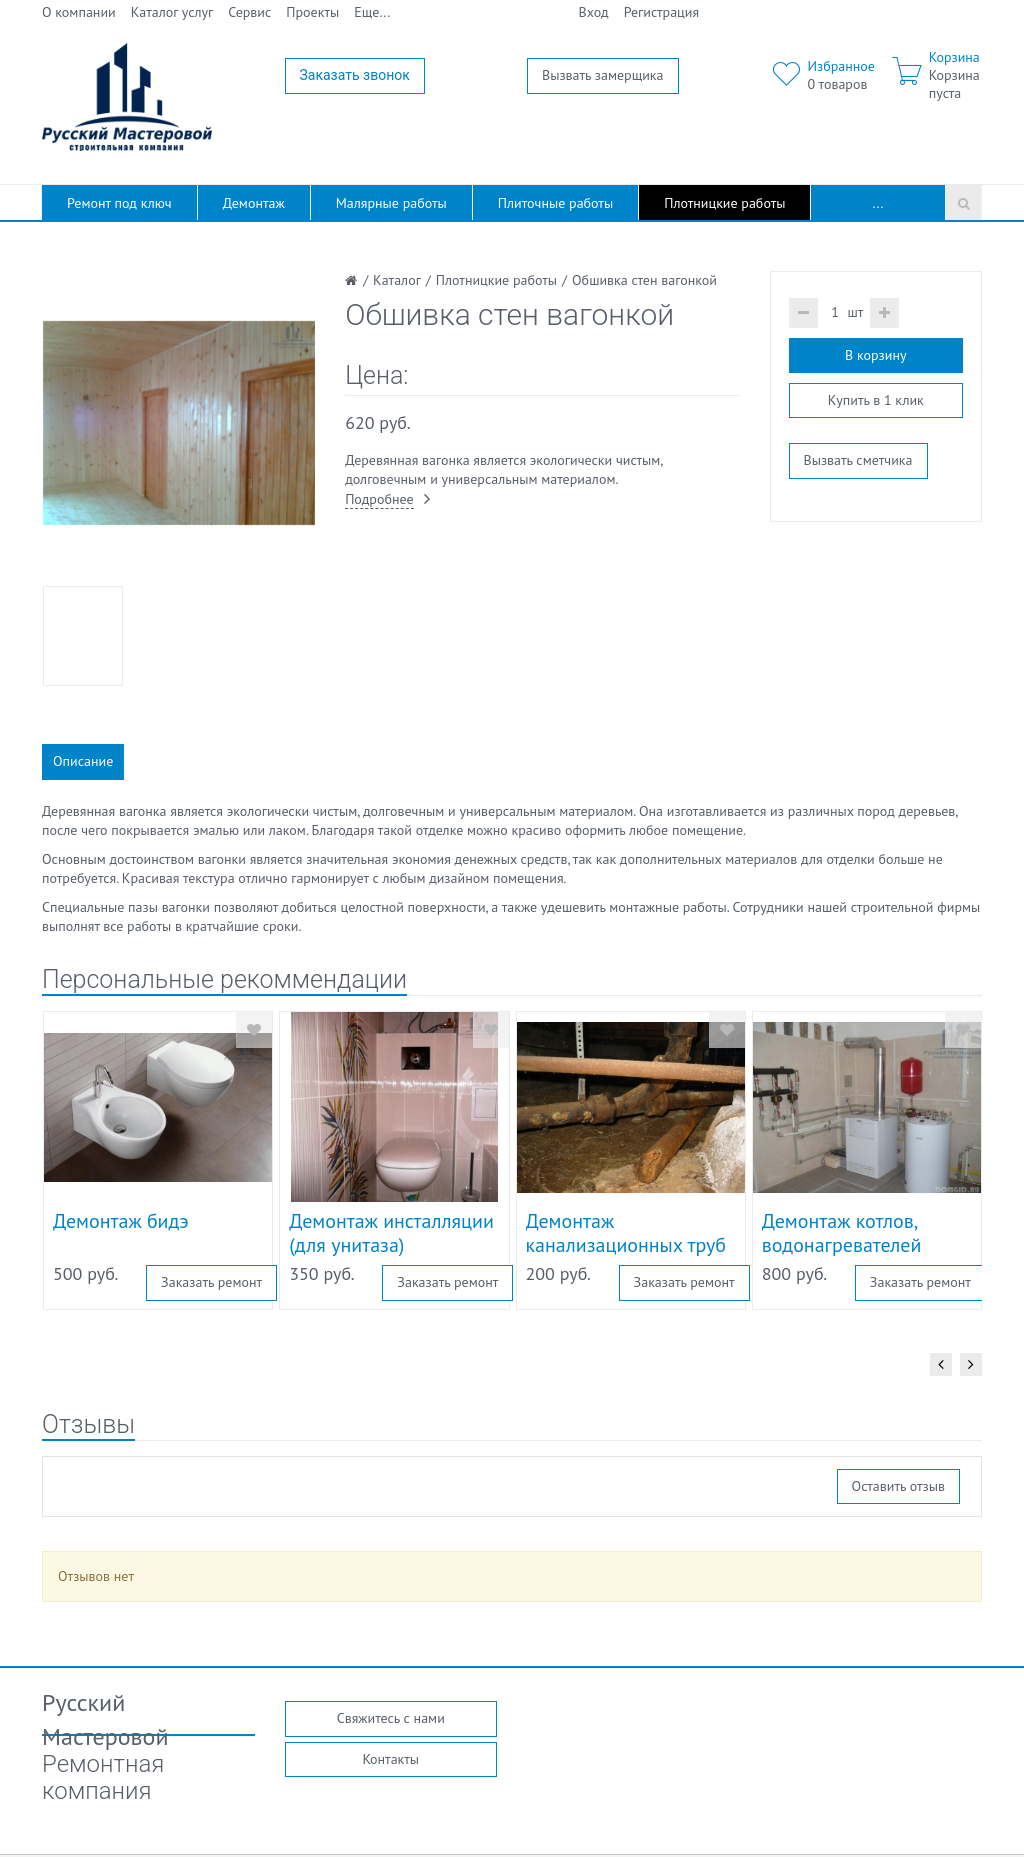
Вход (594, 12)
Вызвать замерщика (603, 75)
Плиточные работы (555, 203)
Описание (83, 761)
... (878, 203)
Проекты (312, 12)
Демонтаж (254, 203)
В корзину (875, 355)
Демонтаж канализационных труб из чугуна (626, 1245)
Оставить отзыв (898, 1486)
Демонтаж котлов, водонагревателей (842, 1233)
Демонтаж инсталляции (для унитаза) (391, 1233)
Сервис (249, 12)
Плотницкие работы (724, 203)
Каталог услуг (172, 12)
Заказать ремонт (211, 1282)
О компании (79, 12)
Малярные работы (391, 203)
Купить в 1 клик (876, 400)
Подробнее (379, 499)
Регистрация (661, 12)
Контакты (390, 1759)
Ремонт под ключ (119, 203)
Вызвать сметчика (858, 460)
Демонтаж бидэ (121, 1221)
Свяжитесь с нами (391, 1718)
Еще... (372, 12)
